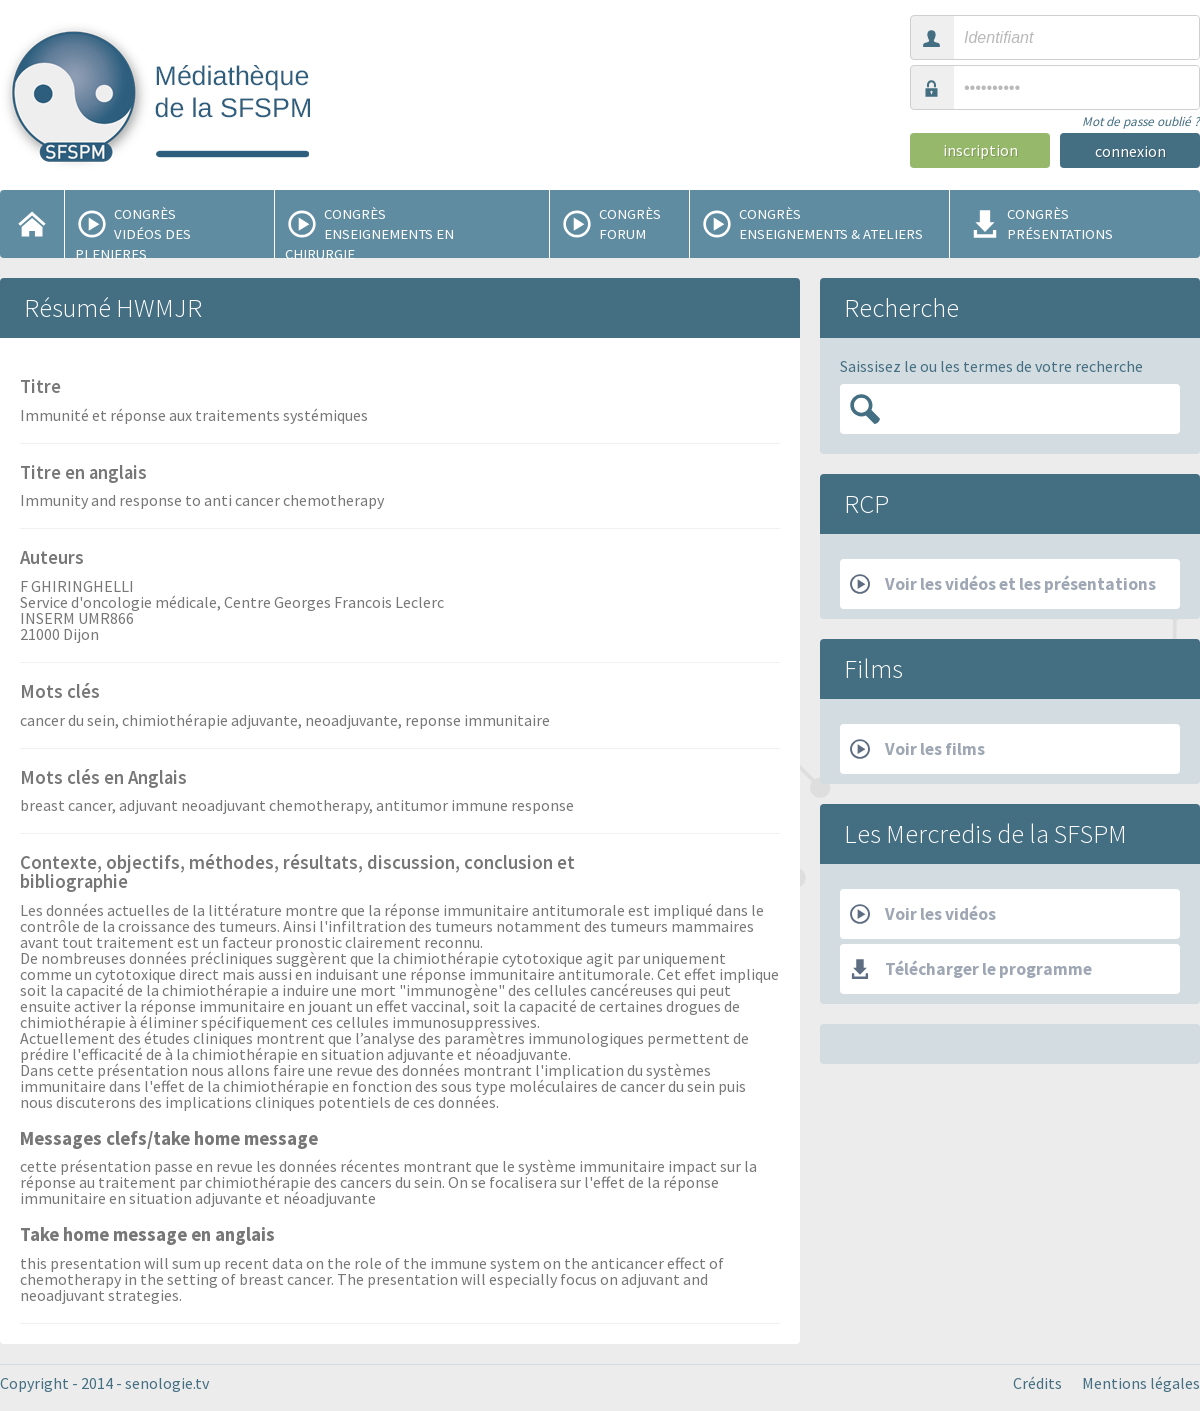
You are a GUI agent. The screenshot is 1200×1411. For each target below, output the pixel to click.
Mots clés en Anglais (103, 779)
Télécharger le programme (971, 969)
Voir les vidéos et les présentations (1003, 584)
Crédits (1037, 1383)
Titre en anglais (83, 474)
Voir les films (917, 749)
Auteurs (52, 559)
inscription (980, 150)
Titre (40, 388)
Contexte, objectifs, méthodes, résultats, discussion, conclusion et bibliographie (297, 873)
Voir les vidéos (923, 914)
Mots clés (60, 693)
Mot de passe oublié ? (1141, 121)
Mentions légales (1141, 1383)
